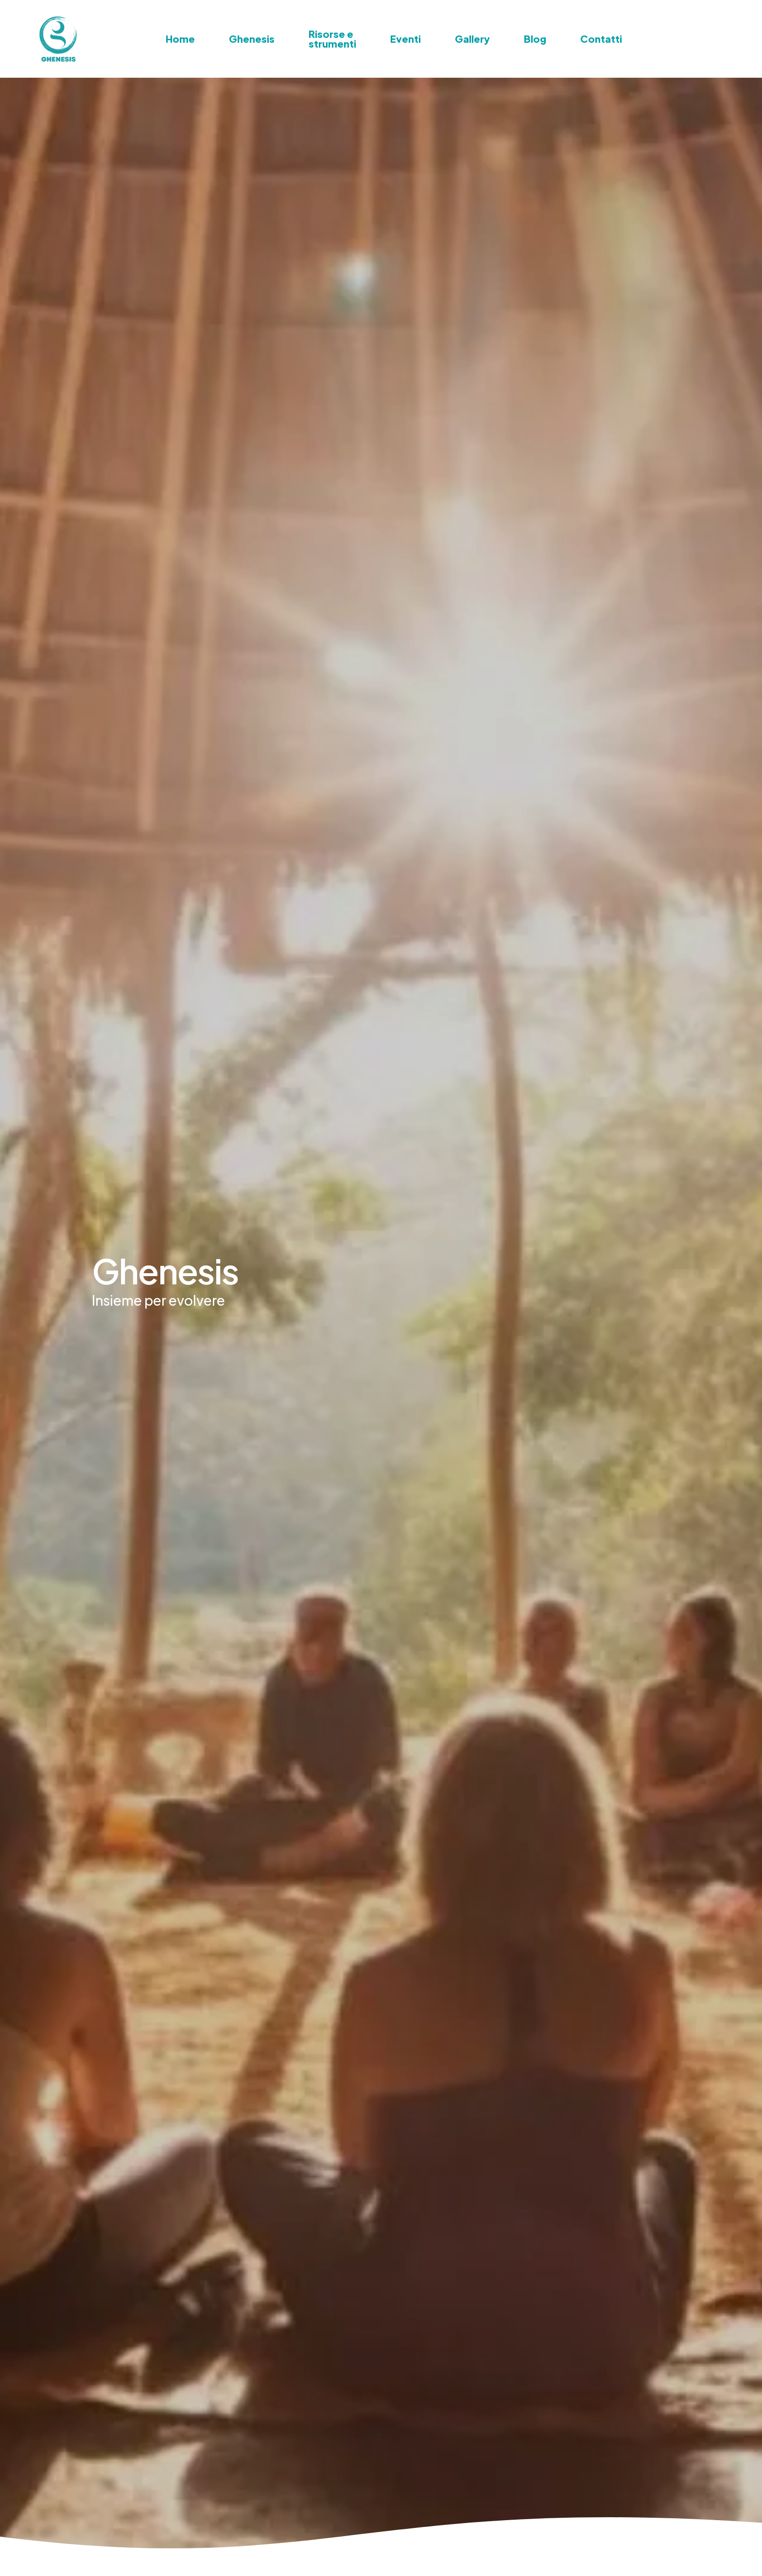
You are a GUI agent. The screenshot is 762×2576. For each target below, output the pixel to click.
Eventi (405, 39)
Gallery (472, 39)
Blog (535, 39)
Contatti (601, 39)
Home (180, 39)
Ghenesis (252, 39)
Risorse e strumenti (332, 39)
